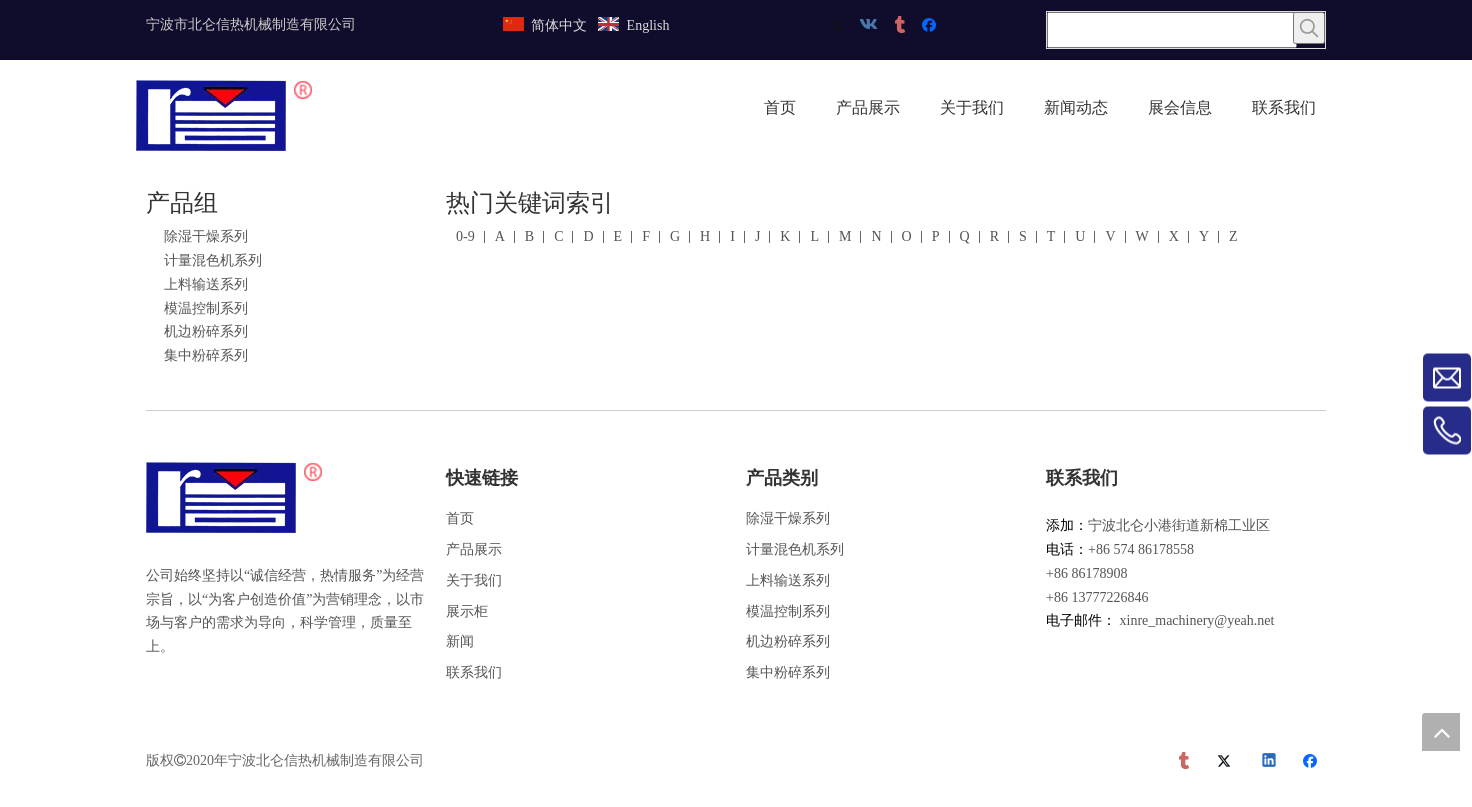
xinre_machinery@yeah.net (1197, 620)
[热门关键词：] (1309, 28)
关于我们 (474, 580)
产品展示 (474, 549)
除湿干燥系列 (206, 236)
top (1441, 732)
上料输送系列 (206, 284)
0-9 (465, 236)
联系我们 (474, 672)
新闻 (460, 641)
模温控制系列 (206, 308)
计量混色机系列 (213, 260)
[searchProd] (1172, 30)
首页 (460, 518)
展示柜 (467, 611)
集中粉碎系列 (206, 355)
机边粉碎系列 (206, 331)
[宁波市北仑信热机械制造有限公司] (236, 498)
